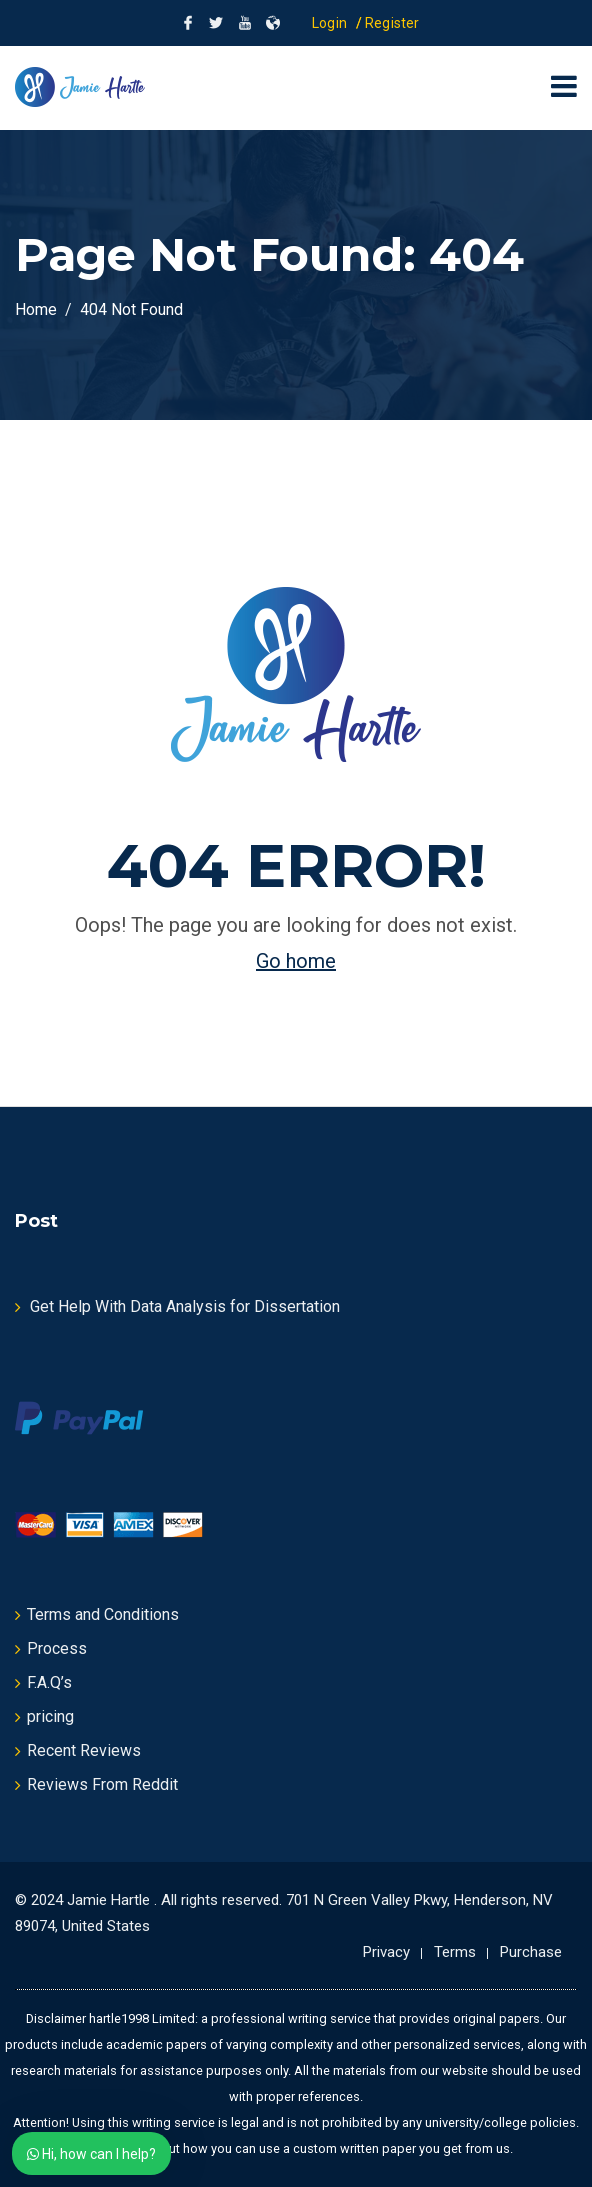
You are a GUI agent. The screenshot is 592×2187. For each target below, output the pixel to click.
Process (57, 1648)
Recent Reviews (84, 1750)
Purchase (531, 1952)
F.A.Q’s (49, 1682)
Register (392, 23)
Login (329, 23)
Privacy (386, 1952)
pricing (50, 1716)
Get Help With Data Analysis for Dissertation (185, 1306)
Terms (455, 1952)
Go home (296, 961)
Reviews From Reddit (102, 1784)
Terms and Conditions (103, 1614)
